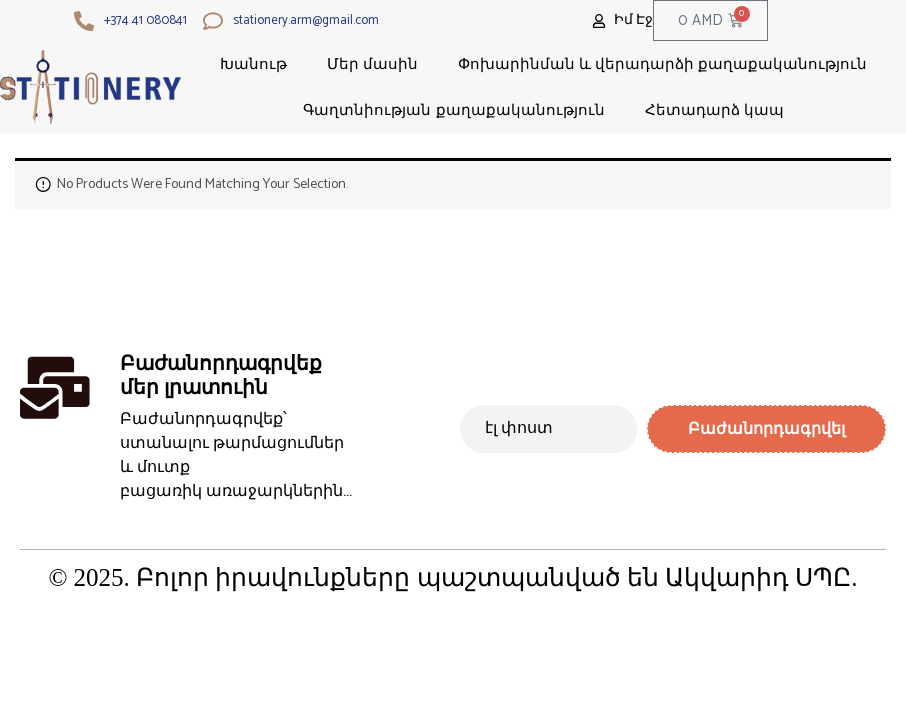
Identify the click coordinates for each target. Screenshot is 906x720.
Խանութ (253, 63)
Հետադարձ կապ (714, 109)
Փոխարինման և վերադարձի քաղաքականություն (663, 63)
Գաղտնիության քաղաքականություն (453, 109)
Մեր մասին (372, 63)
